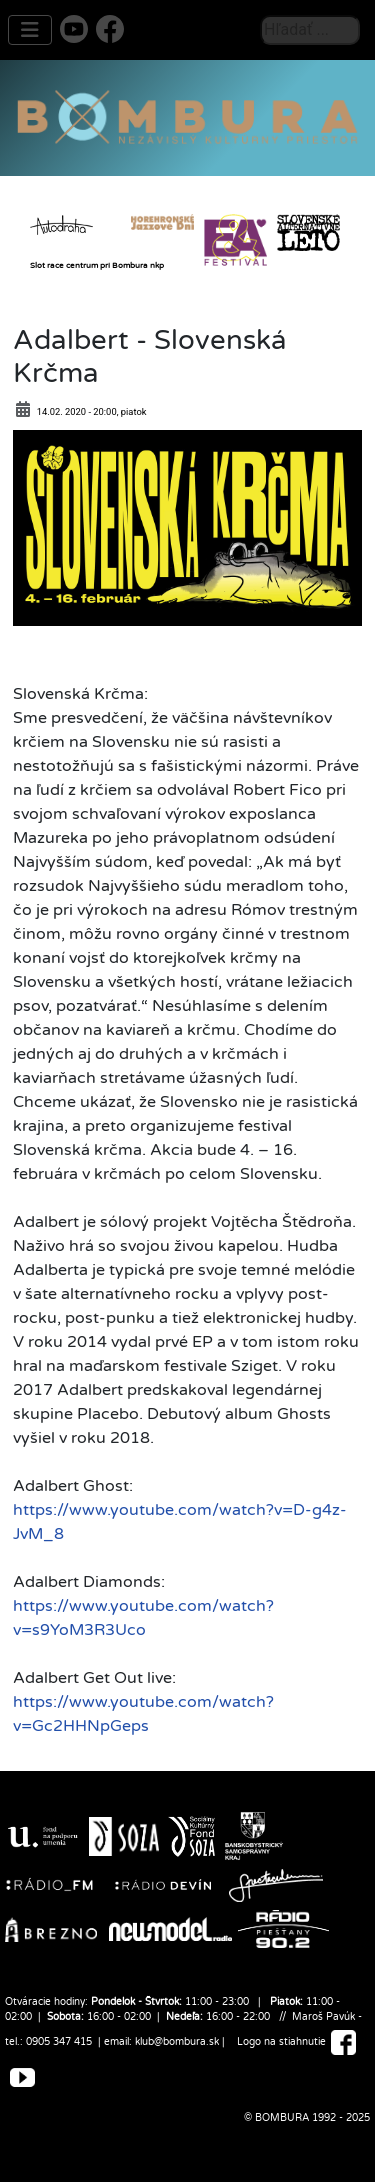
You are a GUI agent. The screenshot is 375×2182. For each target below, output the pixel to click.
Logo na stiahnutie (281, 2042)
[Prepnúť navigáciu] (30, 30)
